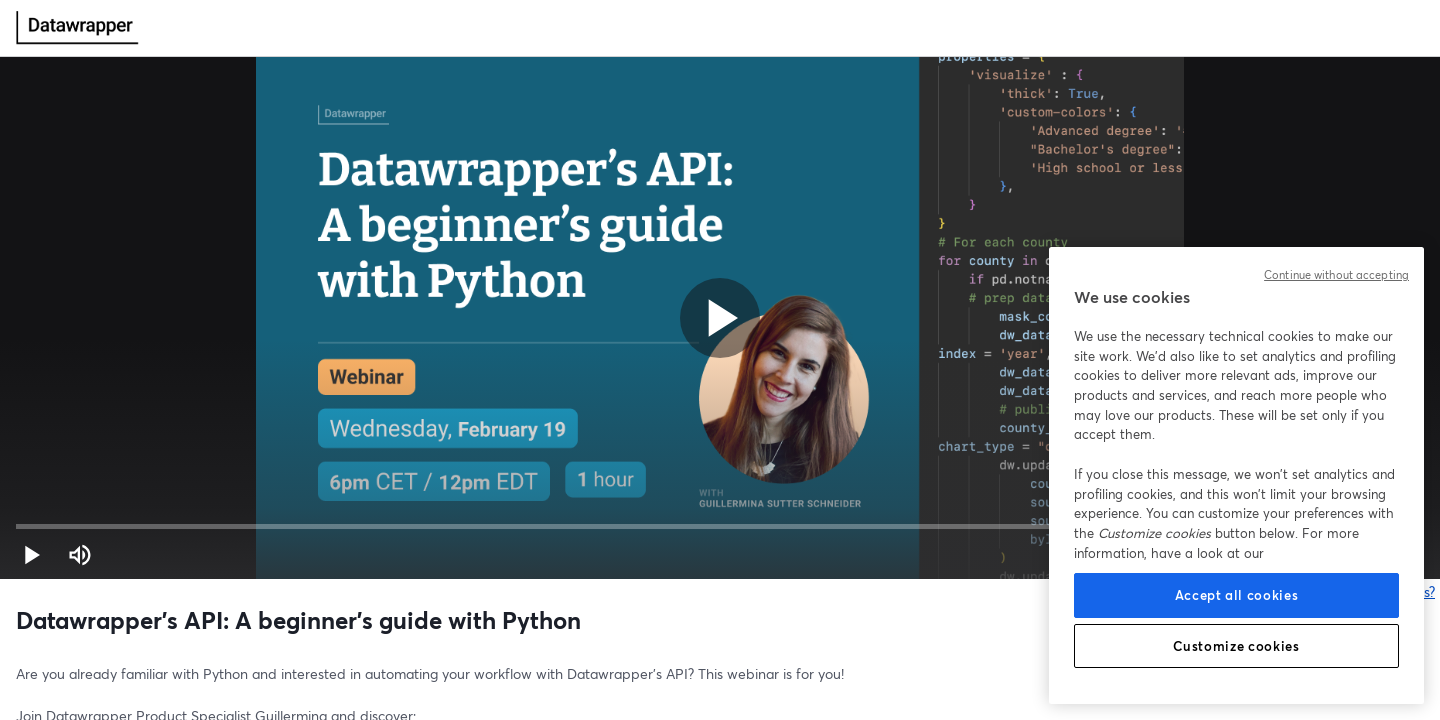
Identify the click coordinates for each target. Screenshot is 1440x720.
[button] (32, 555)
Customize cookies (1236, 646)
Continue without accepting (1336, 275)
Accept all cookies (1237, 595)
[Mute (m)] (80, 555)
